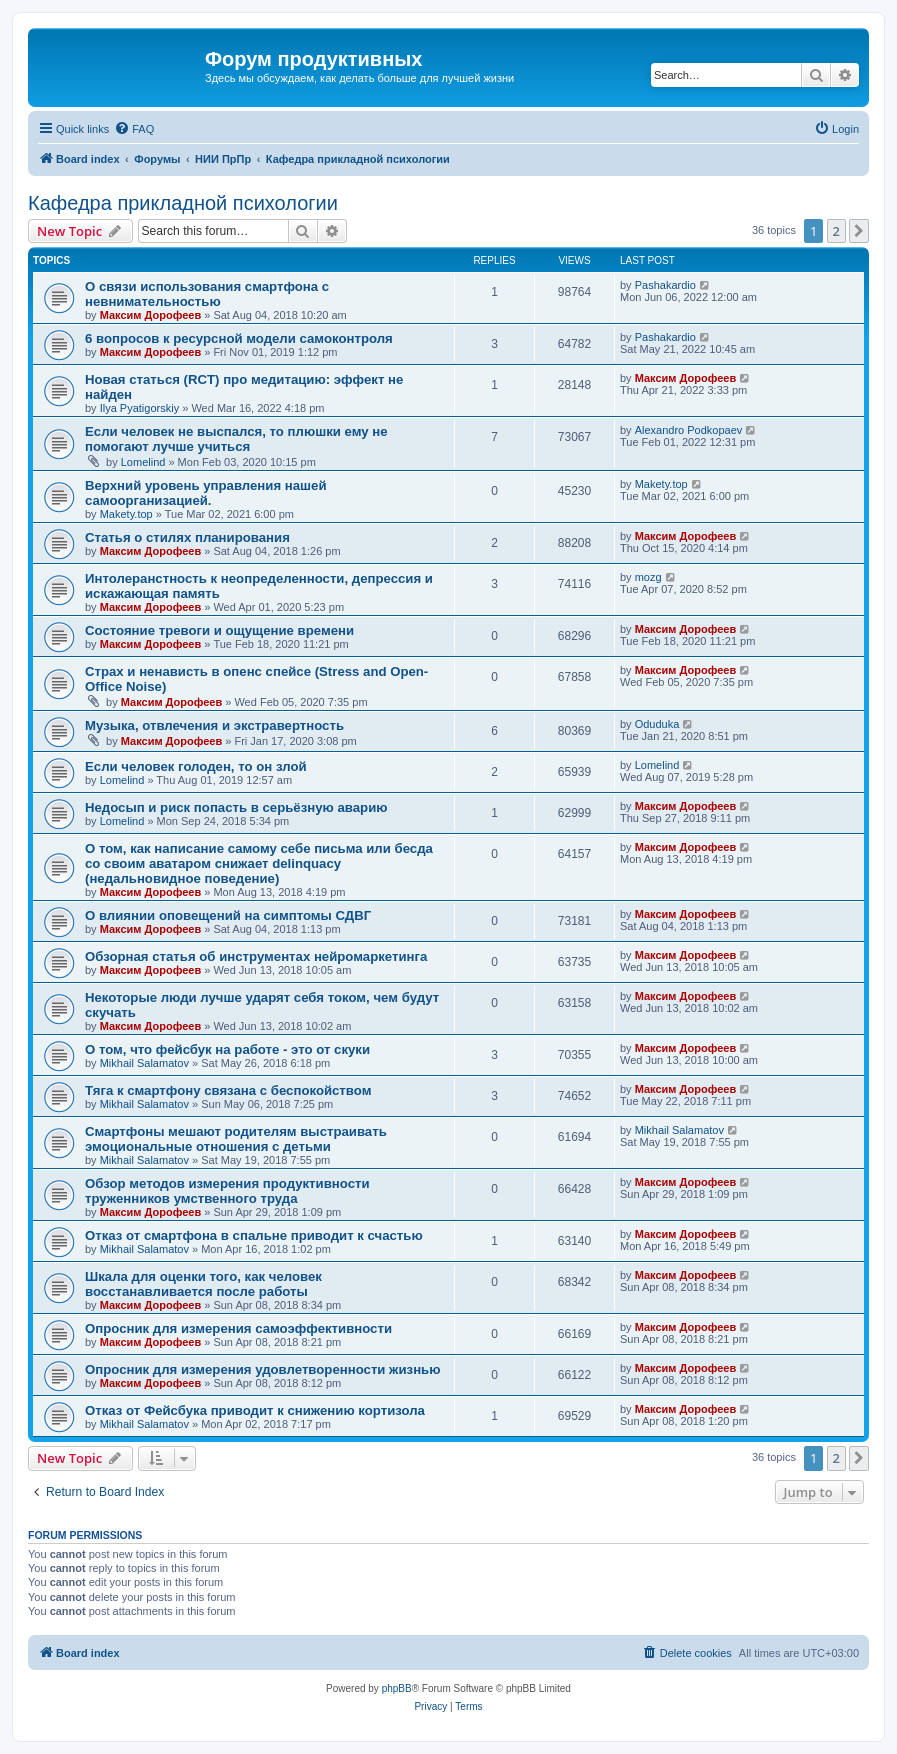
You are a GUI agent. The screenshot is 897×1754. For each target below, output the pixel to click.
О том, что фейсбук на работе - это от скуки (227, 1049)
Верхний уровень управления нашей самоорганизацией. (206, 493)
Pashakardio (665, 285)
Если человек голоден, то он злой (196, 766)
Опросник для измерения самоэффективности (238, 1328)
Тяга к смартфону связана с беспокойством (228, 1090)
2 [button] (836, 231)
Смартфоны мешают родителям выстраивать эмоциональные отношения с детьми (236, 1139)
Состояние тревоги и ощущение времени (219, 630)
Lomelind (143, 462)
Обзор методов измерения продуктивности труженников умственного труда (227, 1191)
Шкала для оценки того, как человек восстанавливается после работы (203, 1284)
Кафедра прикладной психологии (183, 203)
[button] (859, 231)
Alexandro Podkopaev (689, 430)
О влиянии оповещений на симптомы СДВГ (228, 915)
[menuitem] (134, 129)
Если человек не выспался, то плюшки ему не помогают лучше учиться (236, 439)
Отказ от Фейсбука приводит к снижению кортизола (255, 1410)
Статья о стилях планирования (187, 537)
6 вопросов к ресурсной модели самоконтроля (239, 338)
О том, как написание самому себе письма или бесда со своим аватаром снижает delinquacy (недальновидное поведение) (259, 863)
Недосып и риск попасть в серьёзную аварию (236, 807)
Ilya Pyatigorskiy (139, 408)
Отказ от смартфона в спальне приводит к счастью (254, 1235)
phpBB (397, 1688)
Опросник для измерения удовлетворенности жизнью (262, 1369)
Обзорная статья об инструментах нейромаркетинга (256, 956)
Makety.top (126, 514)
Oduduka (657, 724)
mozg (648, 577)
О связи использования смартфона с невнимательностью (207, 294)
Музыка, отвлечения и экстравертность (214, 725)
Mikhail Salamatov (144, 1063)
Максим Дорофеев (150, 315)
